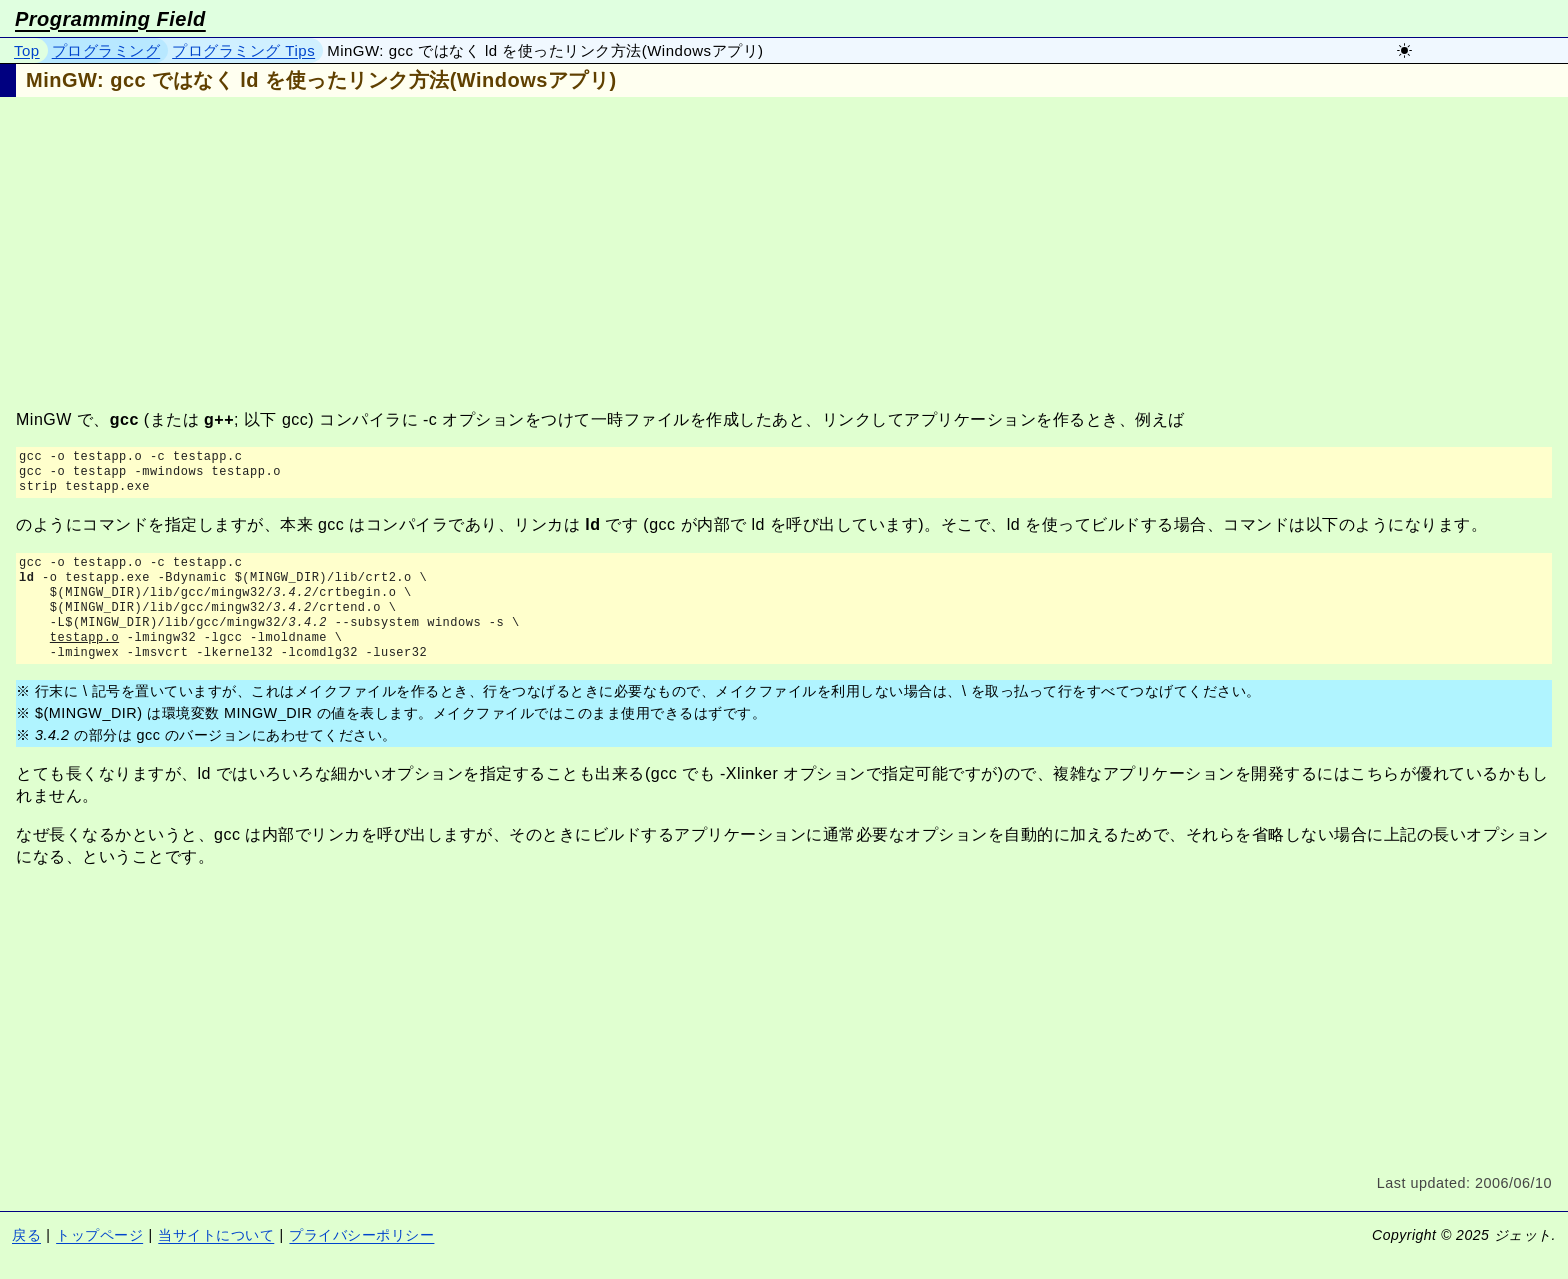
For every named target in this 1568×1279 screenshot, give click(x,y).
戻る (26, 1235)
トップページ (99, 1235)
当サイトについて (216, 1235)
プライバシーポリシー (361, 1235)
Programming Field (110, 19)
